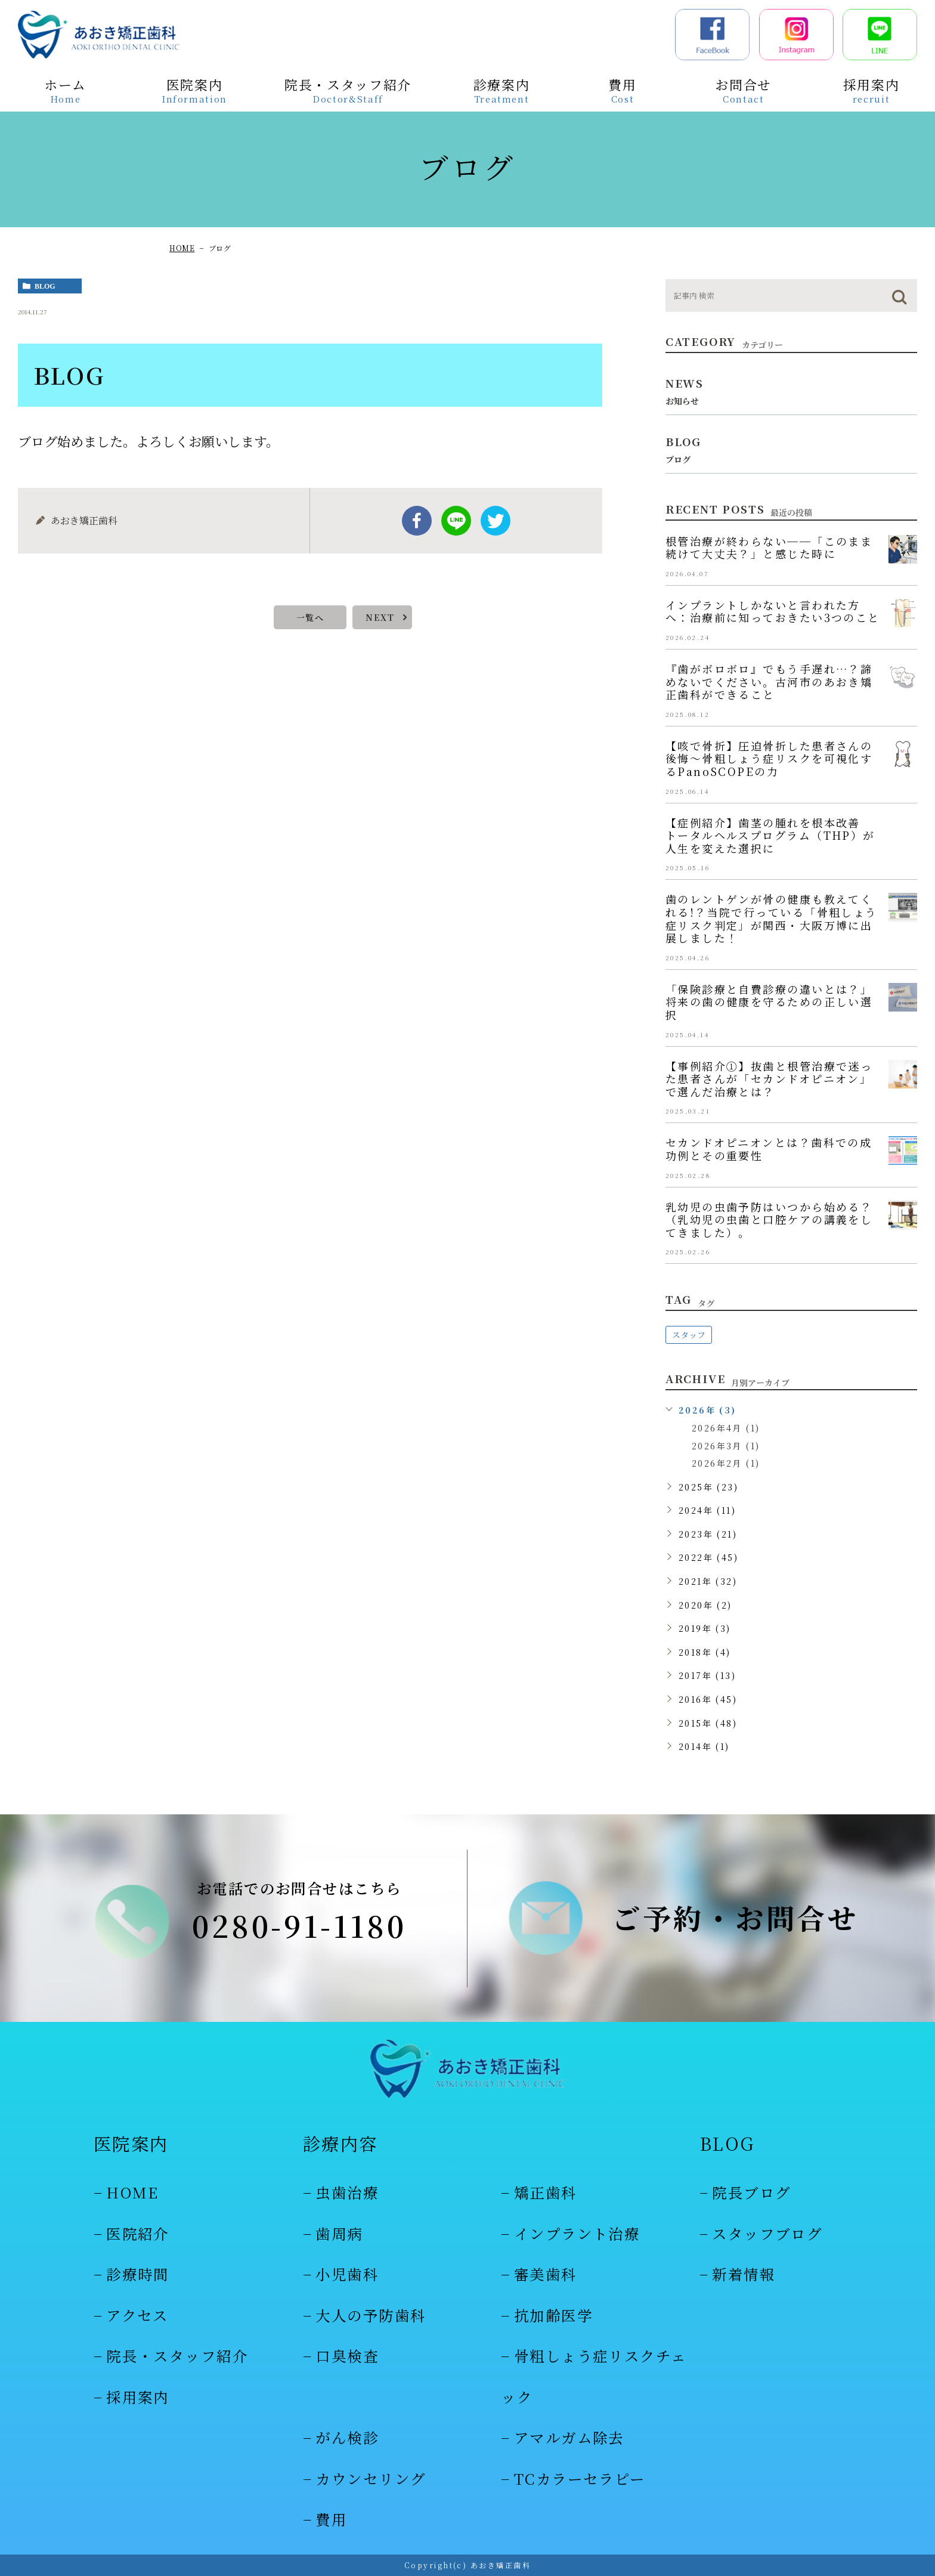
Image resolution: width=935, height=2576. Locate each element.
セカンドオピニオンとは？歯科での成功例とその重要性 (768, 1148)
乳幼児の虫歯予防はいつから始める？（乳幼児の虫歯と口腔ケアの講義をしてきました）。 (769, 1219)
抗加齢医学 (553, 2315)
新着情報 (743, 2273)
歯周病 (339, 2233)
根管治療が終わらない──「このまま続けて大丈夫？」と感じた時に (769, 547)
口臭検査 (347, 2355)
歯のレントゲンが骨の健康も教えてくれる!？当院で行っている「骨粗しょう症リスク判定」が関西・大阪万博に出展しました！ (771, 918)
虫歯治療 (347, 2192)
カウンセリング (370, 2478)
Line (456, 521)
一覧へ (310, 617)
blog (45, 286)
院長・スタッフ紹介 (177, 2355)
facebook (417, 521)
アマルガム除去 (569, 2437)
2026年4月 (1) (726, 1428)
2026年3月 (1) (726, 1446)
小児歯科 (347, 2273)
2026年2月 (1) (726, 1463)
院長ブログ (751, 2192)
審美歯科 (545, 2273)
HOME (181, 248)
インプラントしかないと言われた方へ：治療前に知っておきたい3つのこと (772, 611)
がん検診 (347, 2437)
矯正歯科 (545, 2192)
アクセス (137, 2315)
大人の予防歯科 (370, 2315)
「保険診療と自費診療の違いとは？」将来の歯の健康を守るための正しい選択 (769, 1001)
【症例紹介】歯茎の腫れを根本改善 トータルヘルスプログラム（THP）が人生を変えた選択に (770, 835)
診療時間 (137, 2273)
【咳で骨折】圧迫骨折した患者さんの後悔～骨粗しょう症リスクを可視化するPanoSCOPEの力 (769, 758)
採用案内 (137, 2396)
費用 (331, 2519)
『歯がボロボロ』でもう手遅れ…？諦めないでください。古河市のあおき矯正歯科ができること (769, 681)
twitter (495, 521)
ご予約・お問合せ (735, 1917)
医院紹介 (137, 2233)
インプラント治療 (577, 2233)
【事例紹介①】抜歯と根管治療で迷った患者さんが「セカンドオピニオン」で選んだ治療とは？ (769, 1078)
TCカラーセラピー (580, 2478)
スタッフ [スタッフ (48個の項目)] (688, 1335)
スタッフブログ (767, 2233)
